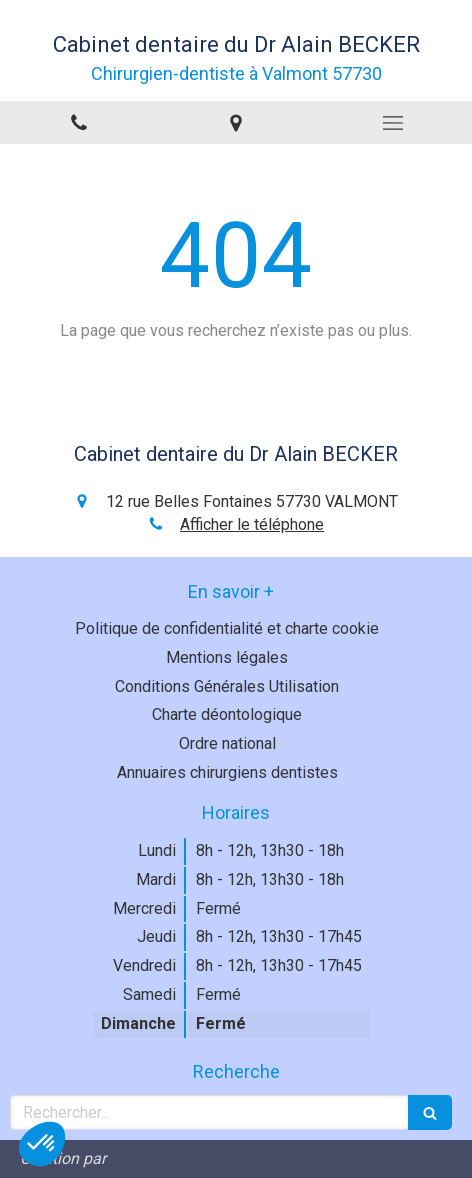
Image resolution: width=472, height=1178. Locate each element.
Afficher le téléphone (252, 524)
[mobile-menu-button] (393, 123)
